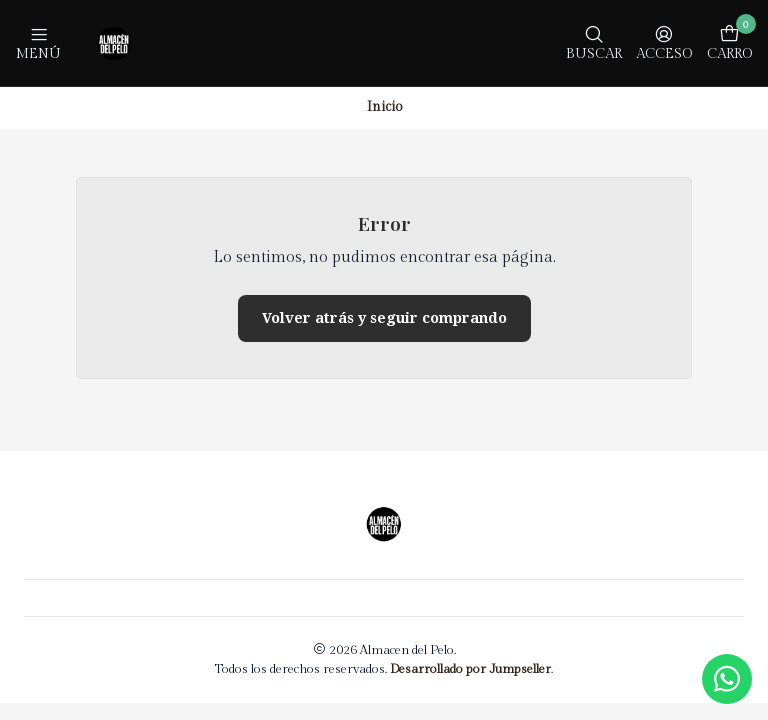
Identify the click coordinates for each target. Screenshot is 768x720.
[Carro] (729, 43)
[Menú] (38, 43)
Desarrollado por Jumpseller (470, 669)
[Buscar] (594, 43)
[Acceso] (664, 43)
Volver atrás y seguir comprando (384, 318)
